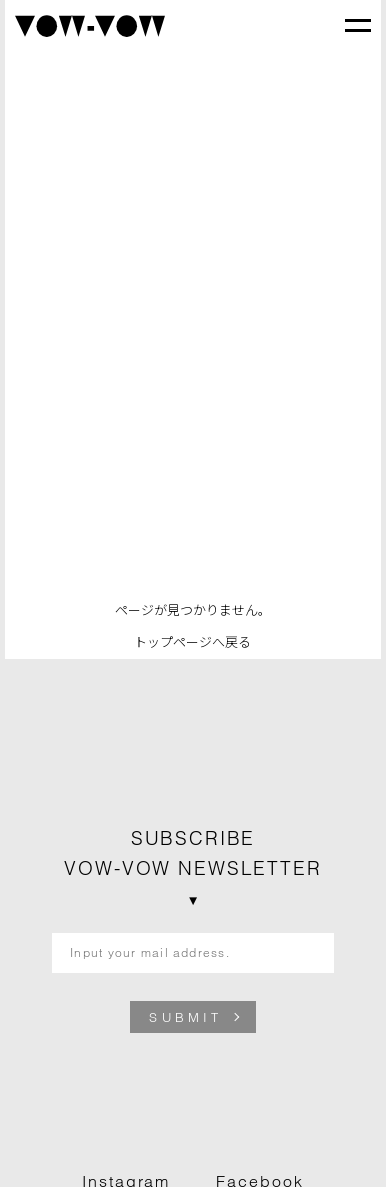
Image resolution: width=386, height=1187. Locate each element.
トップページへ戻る (192, 641)
